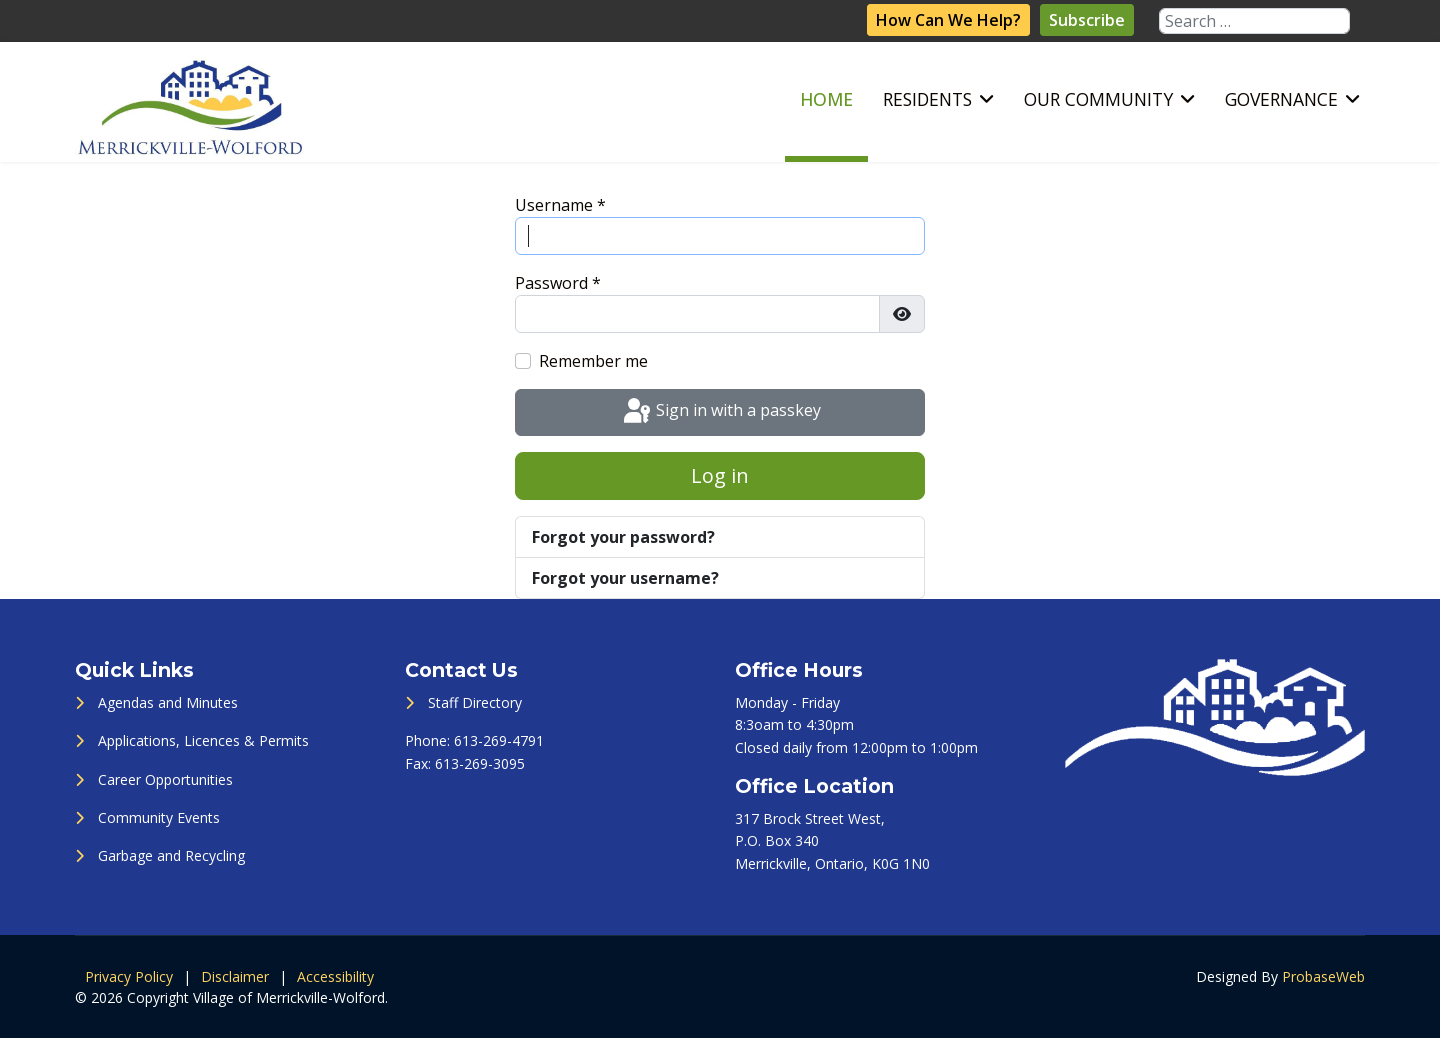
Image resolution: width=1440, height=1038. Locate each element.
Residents (927, 99)
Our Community (1098, 99)
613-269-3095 (480, 763)
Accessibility (335, 976)
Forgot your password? (623, 537)
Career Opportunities (165, 779)
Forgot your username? (625, 578)
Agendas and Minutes (168, 702)
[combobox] (1254, 21)
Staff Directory (475, 702)
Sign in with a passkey (720, 412)
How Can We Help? (948, 20)
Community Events (159, 817)
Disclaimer (235, 976)
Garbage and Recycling (171, 855)
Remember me (593, 361)
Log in (720, 475)
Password (558, 283)
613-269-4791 (499, 740)
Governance (1281, 99)
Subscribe (1087, 20)
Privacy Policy (129, 976)
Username (560, 205)
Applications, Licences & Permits (203, 740)
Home (826, 99)
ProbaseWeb (1323, 976)
